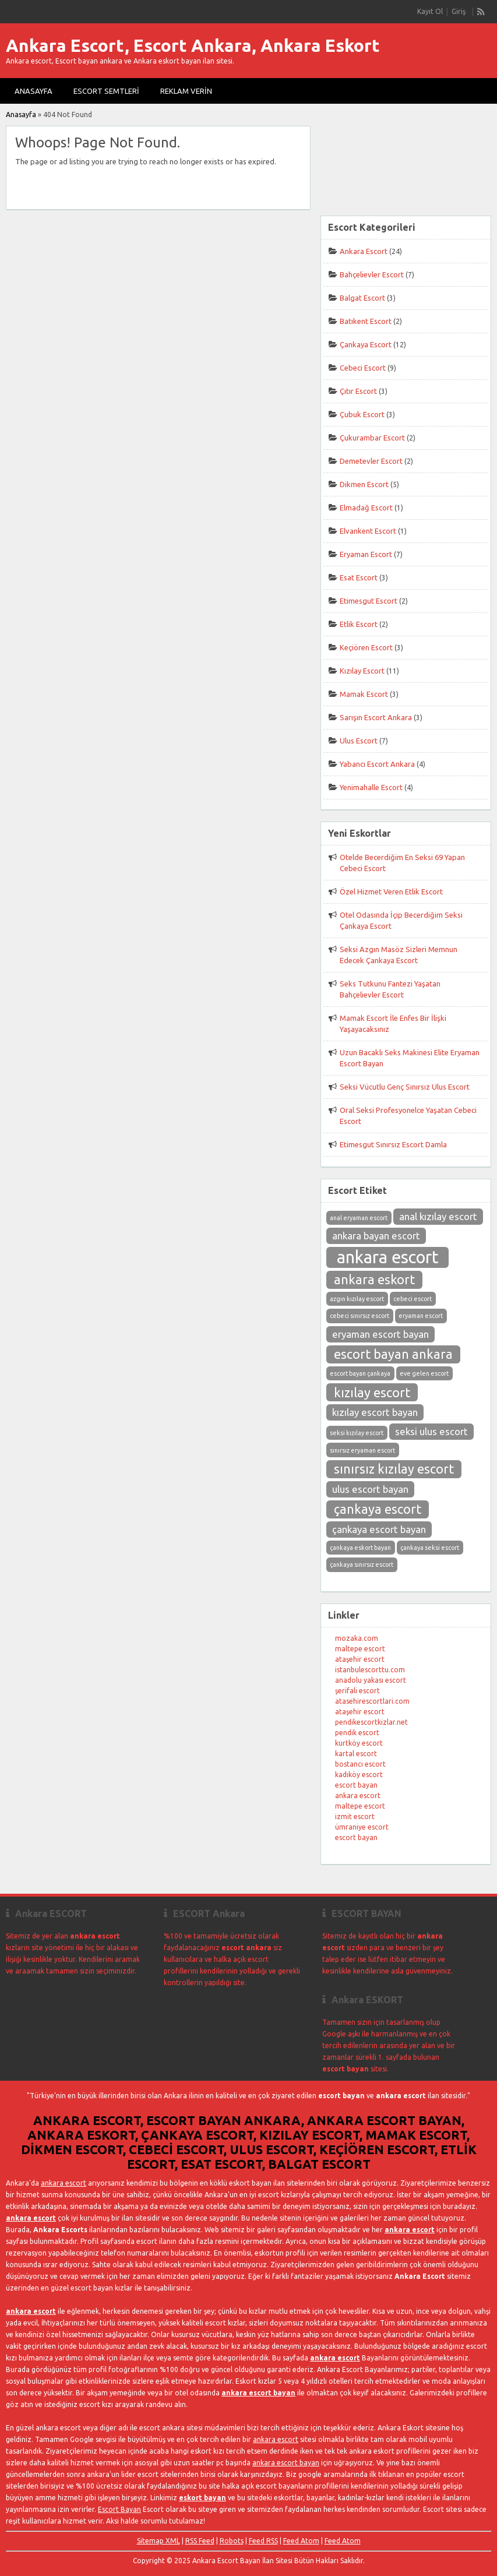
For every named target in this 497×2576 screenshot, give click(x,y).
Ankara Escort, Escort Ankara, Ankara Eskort (193, 45)
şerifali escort (357, 1690)
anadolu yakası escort (370, 1680)
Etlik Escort (359, 624)
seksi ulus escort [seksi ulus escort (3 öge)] (431, 1431)
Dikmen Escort (364, 484)
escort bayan (356, 1785)
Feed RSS (263, 2541)
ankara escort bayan (258, 2393)
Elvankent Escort (368, 531)
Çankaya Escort (366, 344)
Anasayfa (33, 91)
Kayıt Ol (430, 11)
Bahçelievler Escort (372, 274)
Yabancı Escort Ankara (377, 764)
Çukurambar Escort (372, 438)
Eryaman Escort (366, 554)
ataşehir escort (360, 1659)
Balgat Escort (362, 298)
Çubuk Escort (362, 414)
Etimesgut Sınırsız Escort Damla (393, 1144)
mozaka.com (356, 1638)
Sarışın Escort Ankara (376, 717)
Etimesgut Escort (368, 601)
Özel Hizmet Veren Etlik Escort (391, 891)
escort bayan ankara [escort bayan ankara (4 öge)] (393, 1354)
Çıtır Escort (358, 391)
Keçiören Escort (366, 647)
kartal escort (356, 1753)
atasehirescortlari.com (372, 1701)
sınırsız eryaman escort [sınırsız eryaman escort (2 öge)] (362, 1450)
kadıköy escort (359, 1774)
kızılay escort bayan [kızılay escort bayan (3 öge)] (375, 1412)
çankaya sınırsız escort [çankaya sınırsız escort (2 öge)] (361, 1564)
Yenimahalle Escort (371, 787)
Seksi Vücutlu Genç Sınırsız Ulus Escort (405, 1087)
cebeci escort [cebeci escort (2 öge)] (412, 1298)
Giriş (459, 11)
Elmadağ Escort (366, 507)
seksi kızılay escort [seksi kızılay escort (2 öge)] (356, 1432)
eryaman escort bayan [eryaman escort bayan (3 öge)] (380, 1334)
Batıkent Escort (366, 321)
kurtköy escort (359, 1743)
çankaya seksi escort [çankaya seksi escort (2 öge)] (429, 1547)
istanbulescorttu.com (370, 1669)
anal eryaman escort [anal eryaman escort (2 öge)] (358, 1217)
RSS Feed (199, 2541)
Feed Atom (301, 2541)
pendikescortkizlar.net (371, 1722)
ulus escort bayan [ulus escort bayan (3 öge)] (370, 1489)
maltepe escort (360, 1648)
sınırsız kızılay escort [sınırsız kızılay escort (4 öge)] (394, 1469)
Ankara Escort (363, 251)
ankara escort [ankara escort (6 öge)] (388, 1257)
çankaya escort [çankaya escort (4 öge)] (377, 1509)
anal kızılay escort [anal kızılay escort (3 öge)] (438, 1216)
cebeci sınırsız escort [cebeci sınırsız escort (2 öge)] (359, 1315)
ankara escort (357, 1795)
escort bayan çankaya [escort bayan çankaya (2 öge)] (360, 1373)
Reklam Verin (186, 91)
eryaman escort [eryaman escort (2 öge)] (421, 1315)
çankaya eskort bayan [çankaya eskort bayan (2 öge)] (360, 1547)
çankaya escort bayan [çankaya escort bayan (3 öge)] (379, 1529)
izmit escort (355, 1816)
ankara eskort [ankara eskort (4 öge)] (374, 1280)
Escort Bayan (119, 2509)
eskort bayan (202, 2497)
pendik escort (357, 1732)
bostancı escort (360, 1764)
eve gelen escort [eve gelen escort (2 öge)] (424, 1373)
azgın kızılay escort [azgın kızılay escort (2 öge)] (357, 1298)
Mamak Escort (364, 694)
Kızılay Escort (362, 671)
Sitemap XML (158, 2541)
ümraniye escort (362, 1827)
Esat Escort (359, 577)
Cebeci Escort (363, 368)
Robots (232, 2541)
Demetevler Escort (371, 461)
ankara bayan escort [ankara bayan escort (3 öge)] (376, 1235)
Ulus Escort (359, 740)
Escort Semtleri (106, 91)
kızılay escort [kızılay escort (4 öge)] (372, 1393)
